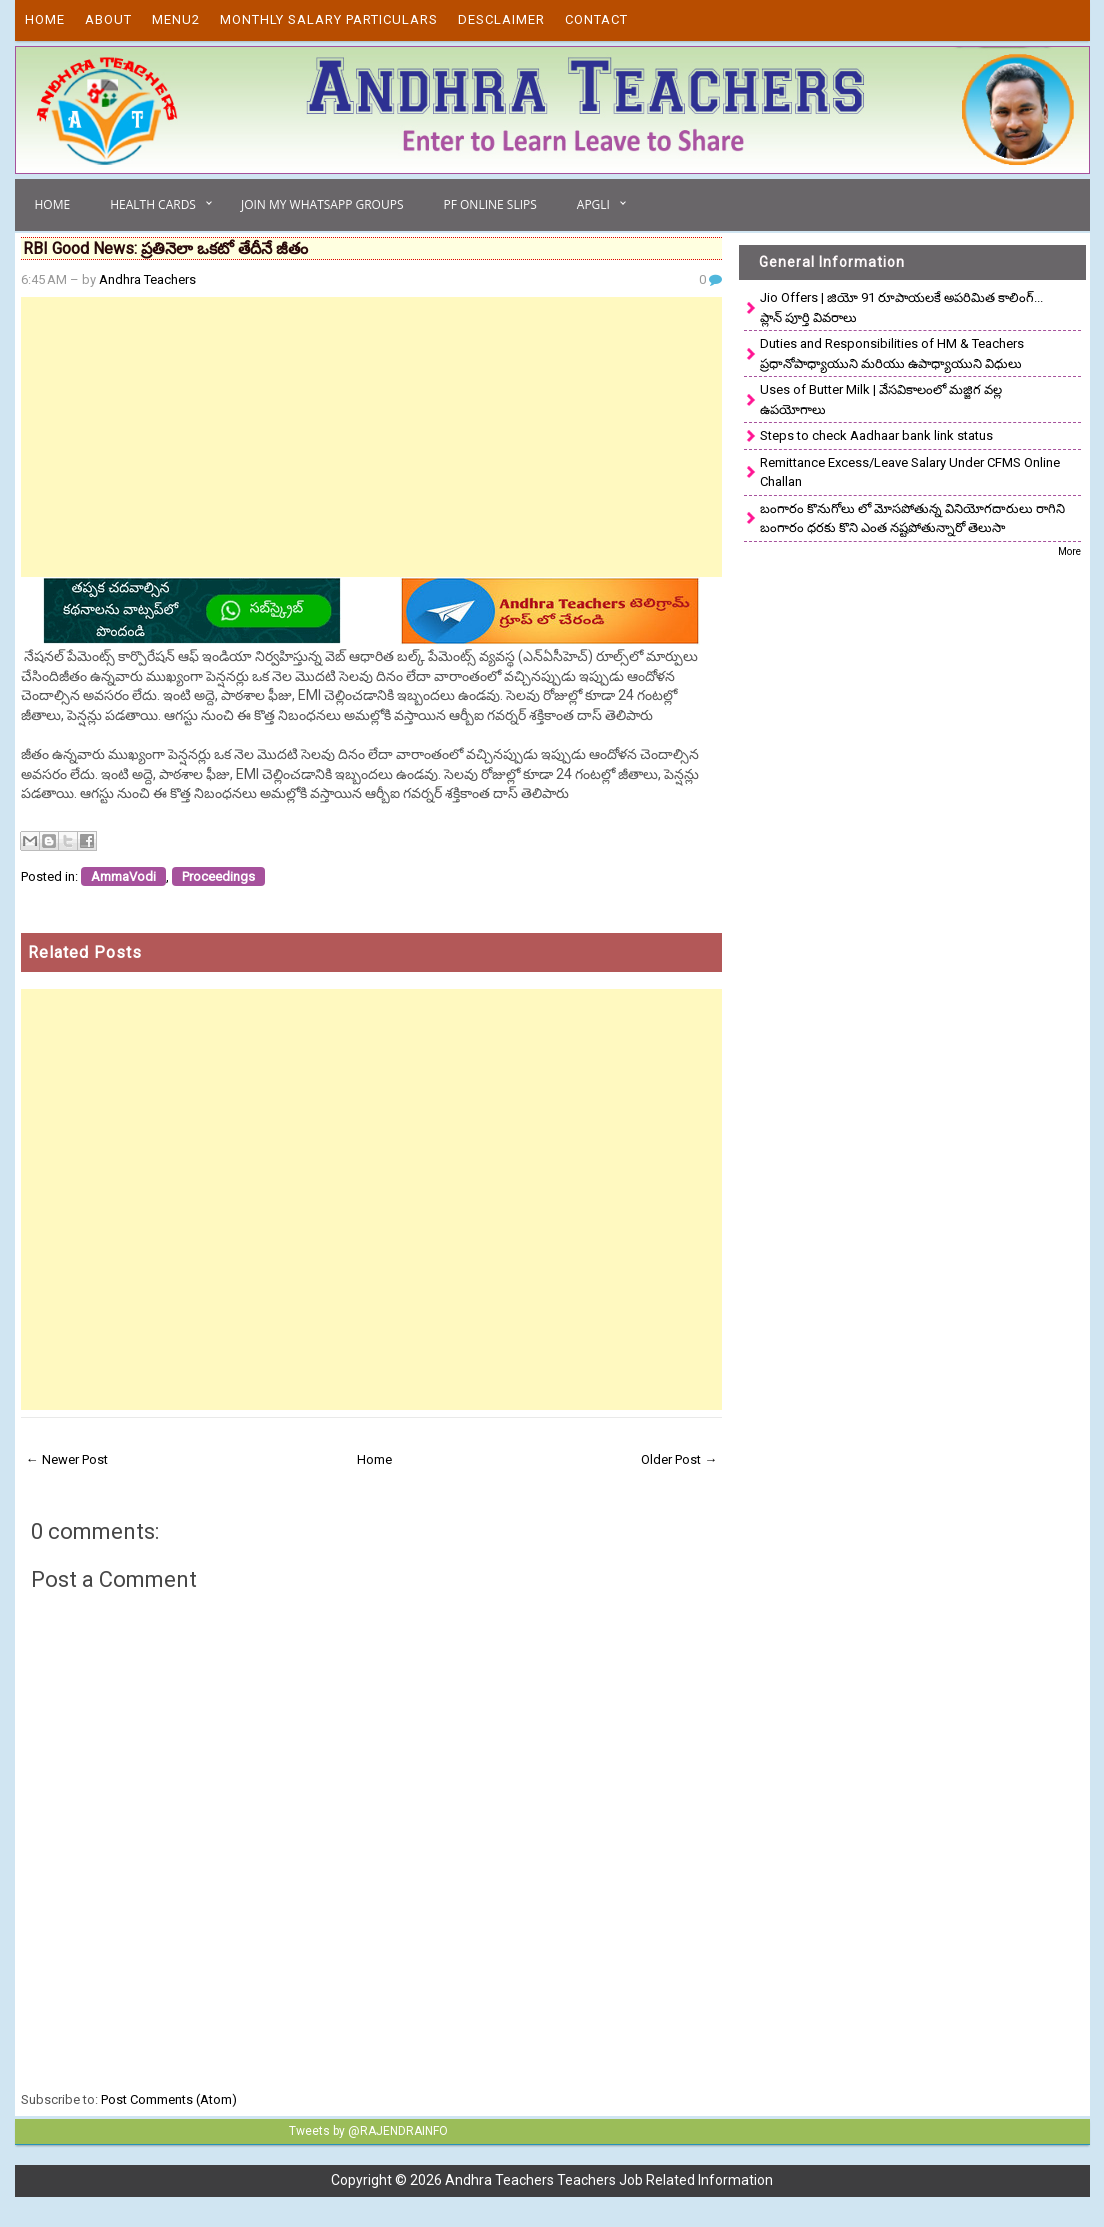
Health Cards (153, 204)
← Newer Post (67, 1459)
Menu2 (176, 19)
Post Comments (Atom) (169, 2099)
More (1069, 551)
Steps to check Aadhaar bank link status (876, 435)
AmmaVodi (123, 876)
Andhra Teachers (147, 279)
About (108, 19)
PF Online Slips (489, 204)
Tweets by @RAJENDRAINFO (368, 2131)
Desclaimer (501, 19)
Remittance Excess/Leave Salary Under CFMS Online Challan (910, 472)
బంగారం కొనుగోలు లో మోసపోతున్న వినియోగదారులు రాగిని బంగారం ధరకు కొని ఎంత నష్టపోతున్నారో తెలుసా (912, 518)
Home (45, 19)
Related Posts (85, 952)
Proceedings (218, 876)
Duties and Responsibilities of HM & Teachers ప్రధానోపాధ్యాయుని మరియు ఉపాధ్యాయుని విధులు (892, 353)
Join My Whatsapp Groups (322, 204)
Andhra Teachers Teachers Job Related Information (609, 2180)
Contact (596, 19)
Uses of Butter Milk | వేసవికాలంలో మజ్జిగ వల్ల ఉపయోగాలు (881, 399)
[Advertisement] (372, 437)
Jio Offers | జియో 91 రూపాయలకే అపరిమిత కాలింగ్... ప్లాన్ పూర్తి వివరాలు (901, 307)
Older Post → (679, 1459)
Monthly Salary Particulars (329, 19)
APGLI (593, 204)
